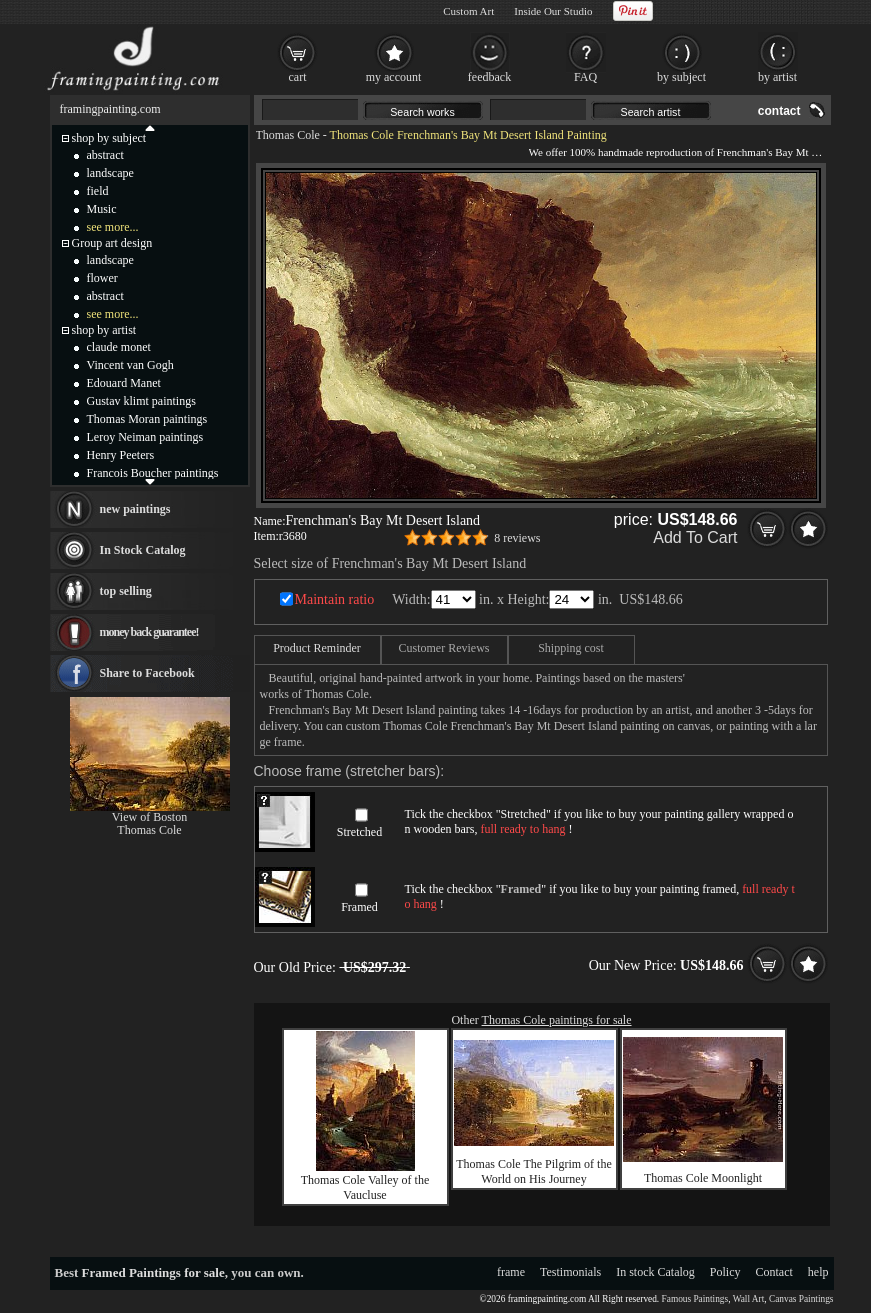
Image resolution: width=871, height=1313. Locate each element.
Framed (359, 907)
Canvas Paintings (801, 1299)
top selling (126, 591)
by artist (777, 77)
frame (511, 1272)
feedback (489, 77)
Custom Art (468, 11)
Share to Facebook (147, 673)
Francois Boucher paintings (153, 473)
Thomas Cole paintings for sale (557, 1020)
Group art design (112, 243)
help (818, 1272)
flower (102, 278)
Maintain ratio (335, 599)
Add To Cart (695, 537)
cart (298, 77)
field (98, 191)
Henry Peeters (121, 455)
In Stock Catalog (143, 550)
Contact (774, 1272)
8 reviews (517, 538)
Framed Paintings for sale (153, 1272)
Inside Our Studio (553, 11)
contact (779, 111)
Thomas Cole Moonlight (703, 1178)
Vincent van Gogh (130, 365)
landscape (110, 173)
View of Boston (149, 817)
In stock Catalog (655, 1272)
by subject (681, 77)
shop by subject (109, 138)
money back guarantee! (149, 632)
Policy (725, 1272)
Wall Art (749, 1299)
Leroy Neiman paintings (145, 437)
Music (102, 209)
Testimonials (570, 1272)
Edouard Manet (124, 383)
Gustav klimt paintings (141, 401)
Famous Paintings (695, 1299)
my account (394, 77)
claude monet (119, 347)
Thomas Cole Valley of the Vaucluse (365, 1187)
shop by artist (104, 330)
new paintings (135, 509)
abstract (105, 155)
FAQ (585, 77)
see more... (113, 227)
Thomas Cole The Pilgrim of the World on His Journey (533, 1171)
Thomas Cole (288, 135)
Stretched (359, 832)
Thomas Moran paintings (147, 419)
